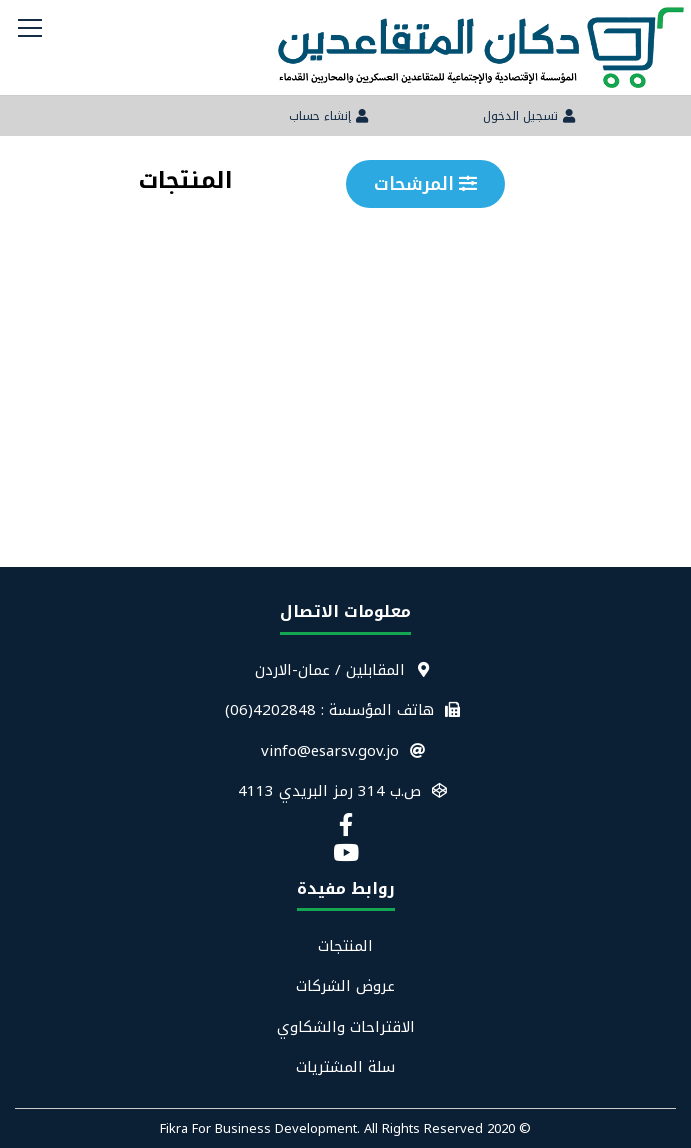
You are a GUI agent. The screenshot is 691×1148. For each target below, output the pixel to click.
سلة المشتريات (345, 1067)
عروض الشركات (345, 986)
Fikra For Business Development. (262, 1128)
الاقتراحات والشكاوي (346, 1027)
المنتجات (345, 946)
